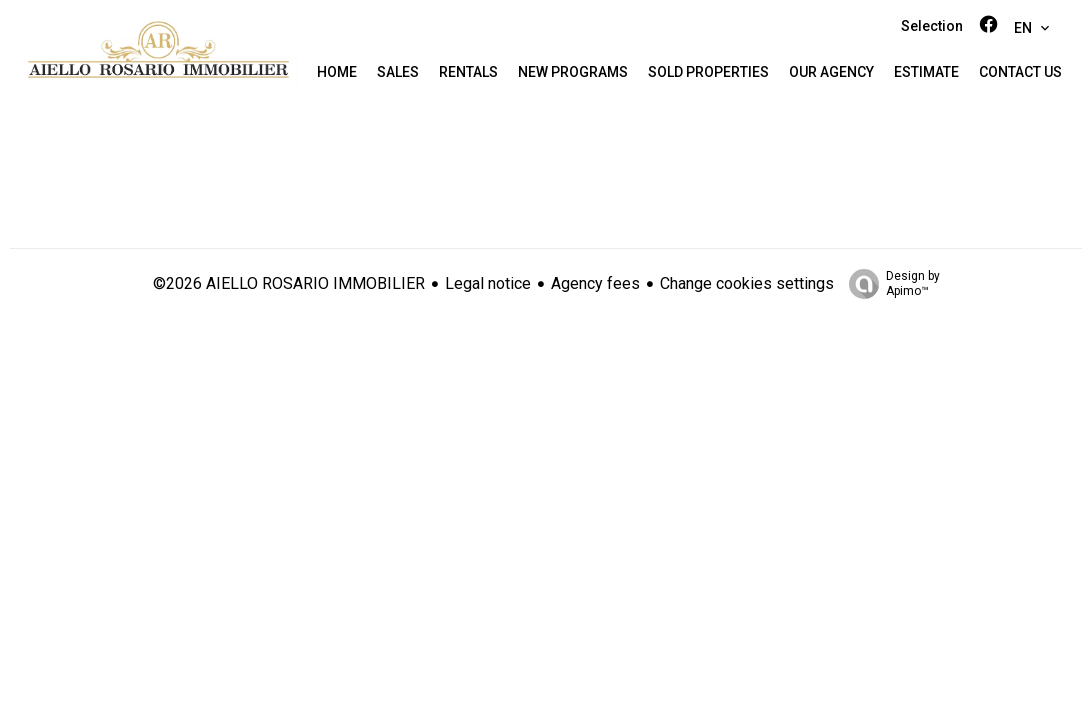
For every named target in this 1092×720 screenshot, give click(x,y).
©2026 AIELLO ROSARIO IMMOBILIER (289, 283)
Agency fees (595, 283)
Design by (889, 284)
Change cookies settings (747, 283)
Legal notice (488, 283)
